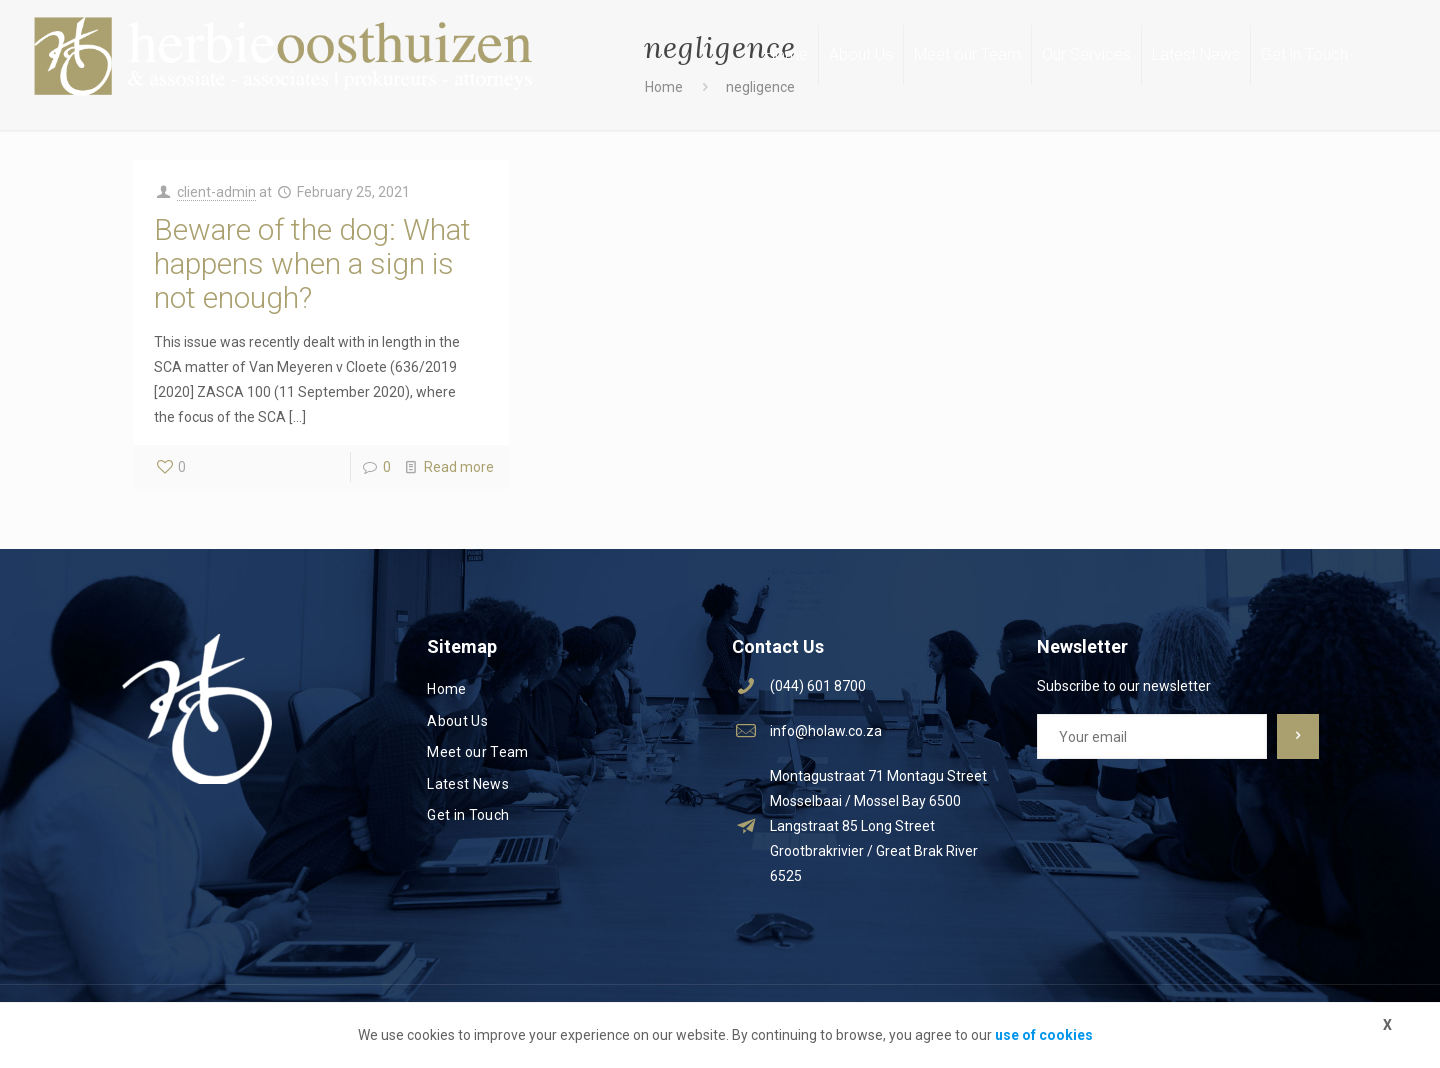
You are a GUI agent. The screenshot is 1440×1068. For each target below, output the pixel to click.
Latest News (468, 784)
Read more (459, 467)
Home (446, 689)
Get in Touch (468, 815)
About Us (457, 721)
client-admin (216, 192)
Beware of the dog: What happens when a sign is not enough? (312, 263)
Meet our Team (478, 752)
